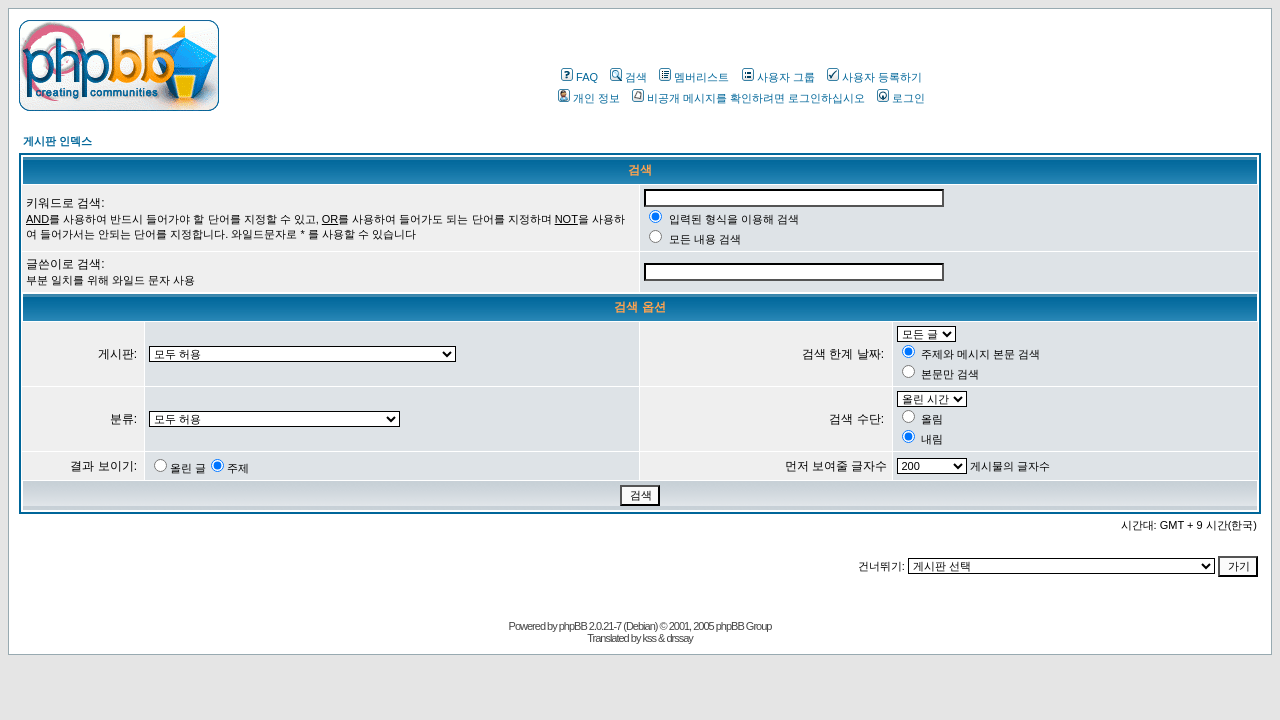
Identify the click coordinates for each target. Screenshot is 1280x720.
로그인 (901, 98)
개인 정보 (589, 98)
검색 (628, 77)
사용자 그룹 (778, 77)
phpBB (573, 626)
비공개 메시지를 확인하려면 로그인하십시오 (748, 98)
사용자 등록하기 (874, 77)
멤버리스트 (694, 77)
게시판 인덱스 (57, 141)
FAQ (579, 77)
